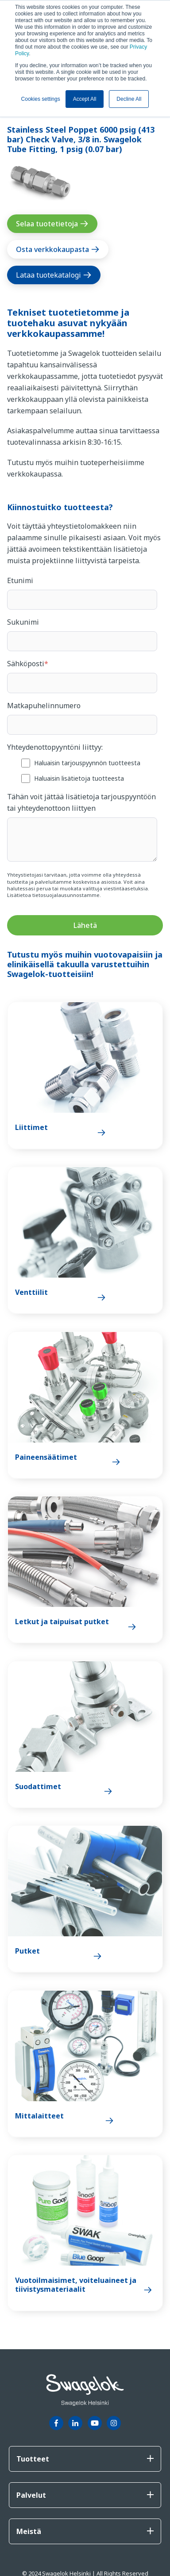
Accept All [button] (85, 99)
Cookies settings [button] (40, 99)
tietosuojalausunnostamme (66, 895)
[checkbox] (82, 770)
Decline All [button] (128, 99)
